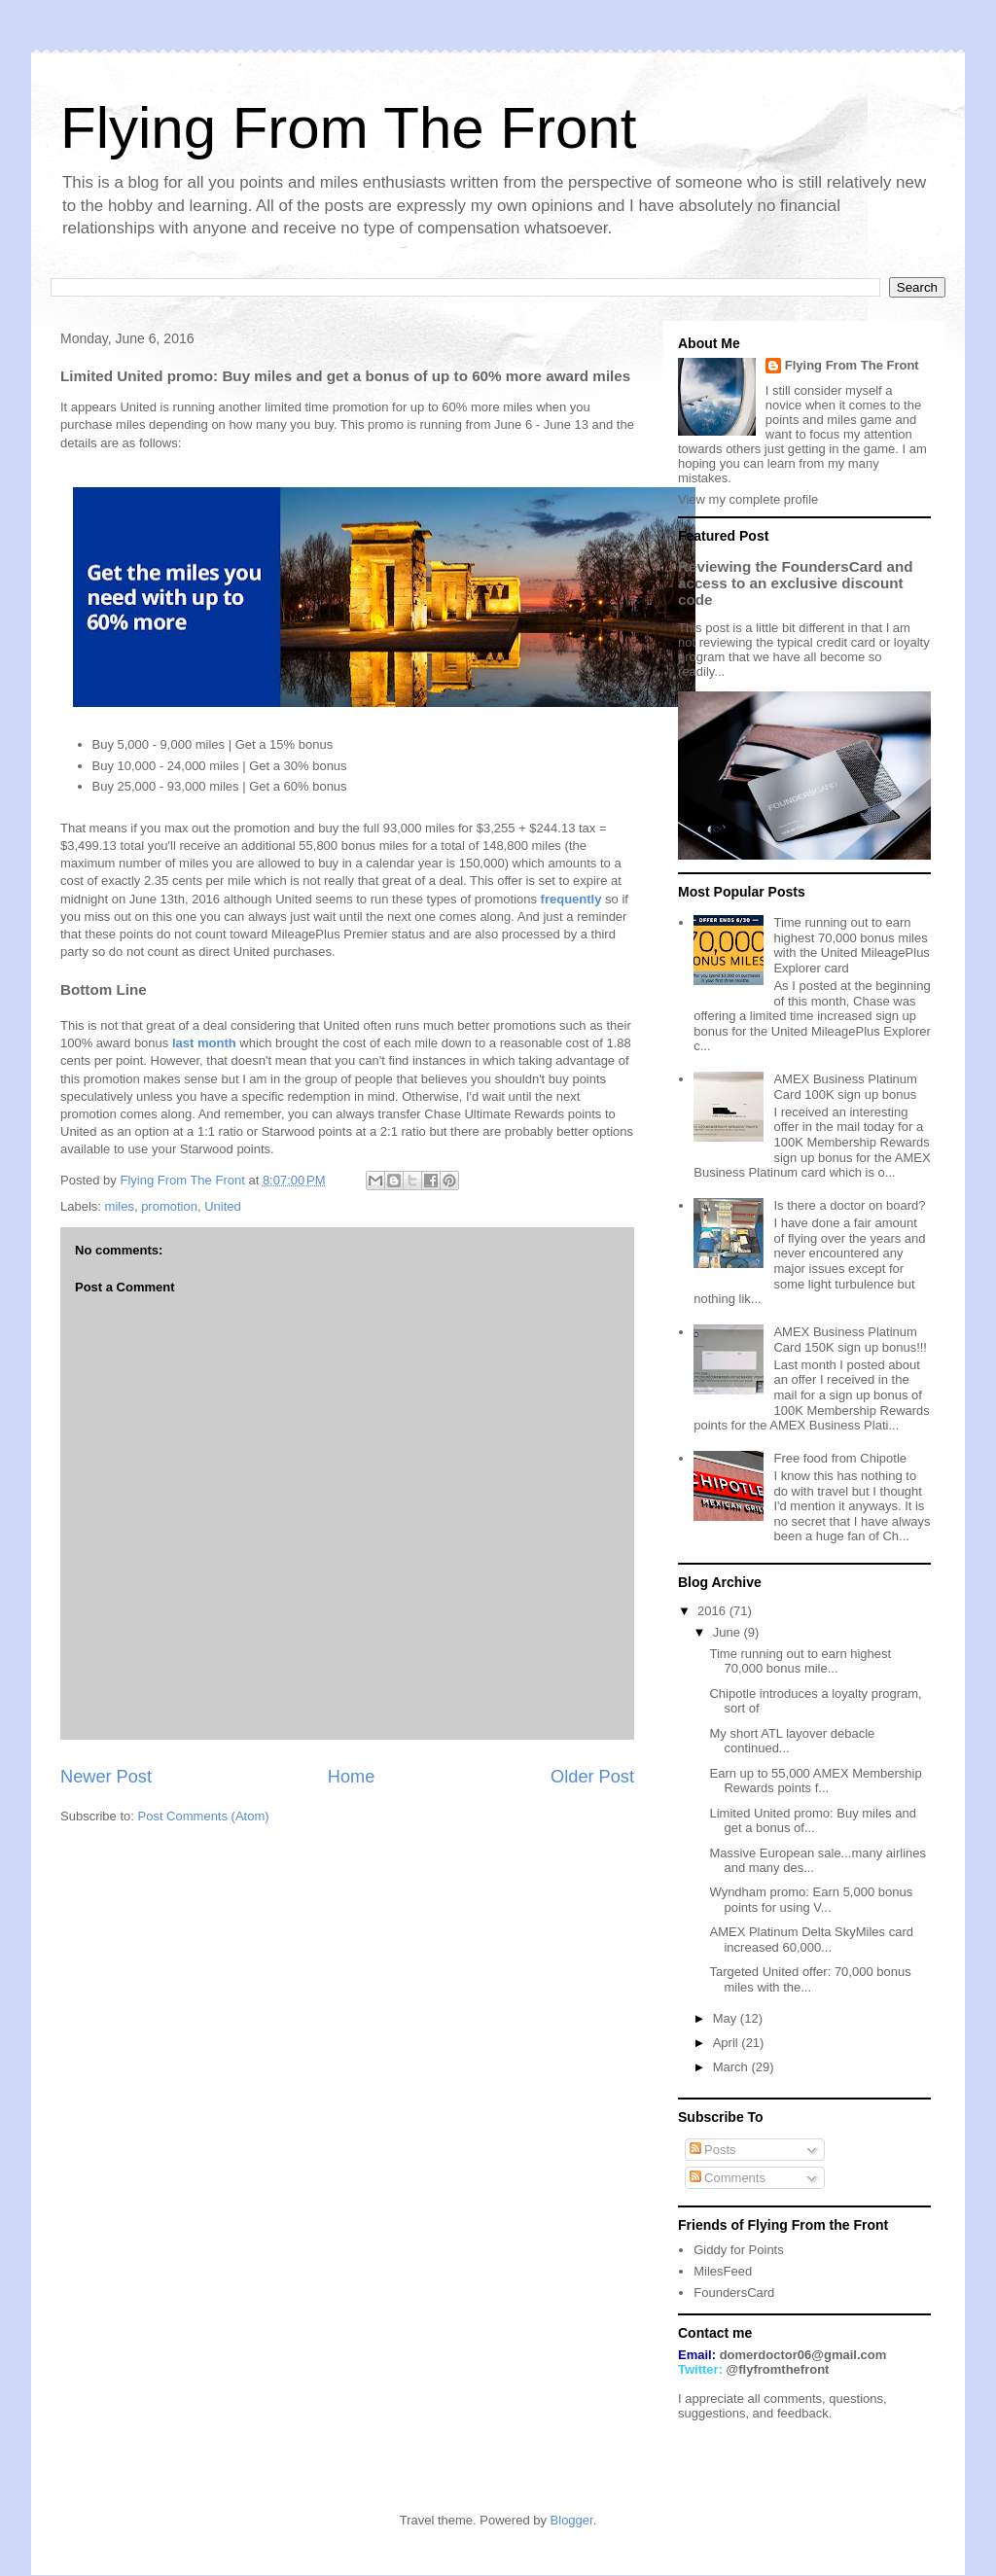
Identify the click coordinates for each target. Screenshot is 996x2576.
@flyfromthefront (778, 2369)
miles (119, 1206)
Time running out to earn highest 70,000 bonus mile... (800, 1661)
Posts (713, 2149)
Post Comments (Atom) (203, 1816)
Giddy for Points (739, 2249)
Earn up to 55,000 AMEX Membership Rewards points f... (815, 1781)
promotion (169, 1206)
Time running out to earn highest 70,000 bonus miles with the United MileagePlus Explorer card (851, 945)
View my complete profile (748, 499)
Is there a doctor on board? (849, 1205)
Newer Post (106, 1776)
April (727, 2042)
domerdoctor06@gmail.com (803, 2354)
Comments (727, 2177)
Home (351, 1776)
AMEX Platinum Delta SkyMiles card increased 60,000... (811, 1939)
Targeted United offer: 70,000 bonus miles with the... (809, 1979)
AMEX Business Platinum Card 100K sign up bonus (844, 1087)
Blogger (572, 2520)
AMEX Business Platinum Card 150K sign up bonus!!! (850, 1339)
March (732, 2067)
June (728, 1632)
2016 (713, 1611)
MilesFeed (723, 2271)
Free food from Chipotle (840, 1458)
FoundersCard (734, 2292)
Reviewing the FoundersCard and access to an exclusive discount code (795, 583)
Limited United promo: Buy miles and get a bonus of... (812, 1821)
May (726, 2018)
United (222, 1206)
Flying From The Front (348, 127)
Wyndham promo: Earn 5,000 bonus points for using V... (810, 1900)
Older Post (592, 1776)
